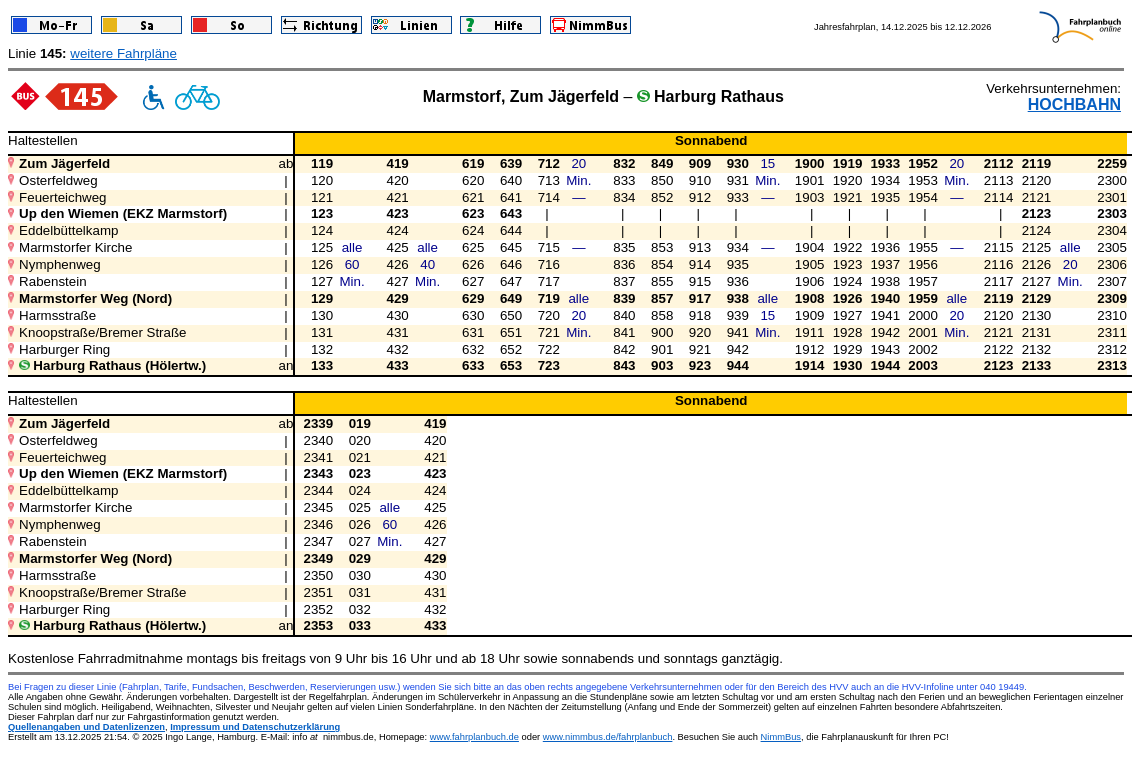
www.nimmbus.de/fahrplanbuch (608, 737)
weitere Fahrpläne (123, 53)
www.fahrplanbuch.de (474, 737)
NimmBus (781, 737)
